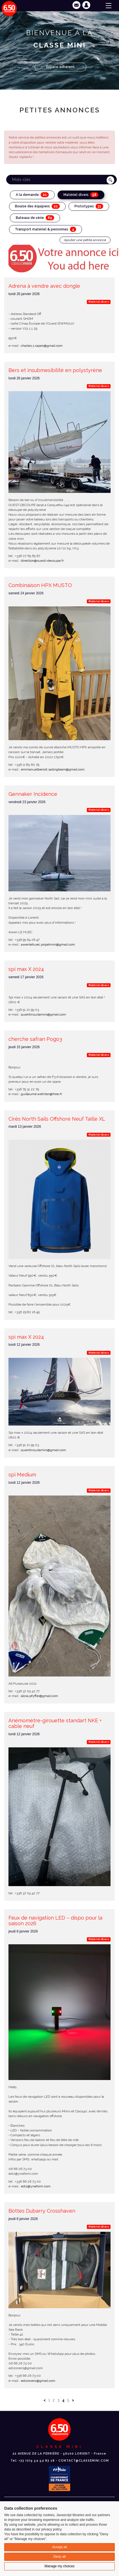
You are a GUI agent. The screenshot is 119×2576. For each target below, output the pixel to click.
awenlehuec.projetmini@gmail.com (48, 944)
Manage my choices (60, 2566)
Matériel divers (80, 194)
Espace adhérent (60, 67)
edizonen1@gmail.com (38, 2381)
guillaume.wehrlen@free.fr (41, 1094)
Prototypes (88, 206)
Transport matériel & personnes (45, 229)
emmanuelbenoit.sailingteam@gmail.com (53, 769)
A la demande (32, 194)
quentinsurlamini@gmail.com (43, 1014)
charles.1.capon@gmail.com (42, 346)
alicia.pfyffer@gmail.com (39, 1696)
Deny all (59, 2557)
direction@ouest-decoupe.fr (42, 561)
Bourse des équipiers (37, 206)
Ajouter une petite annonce (85, 240)
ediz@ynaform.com (35, 2186)
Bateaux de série (35, 217)
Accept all (59, 2547)
